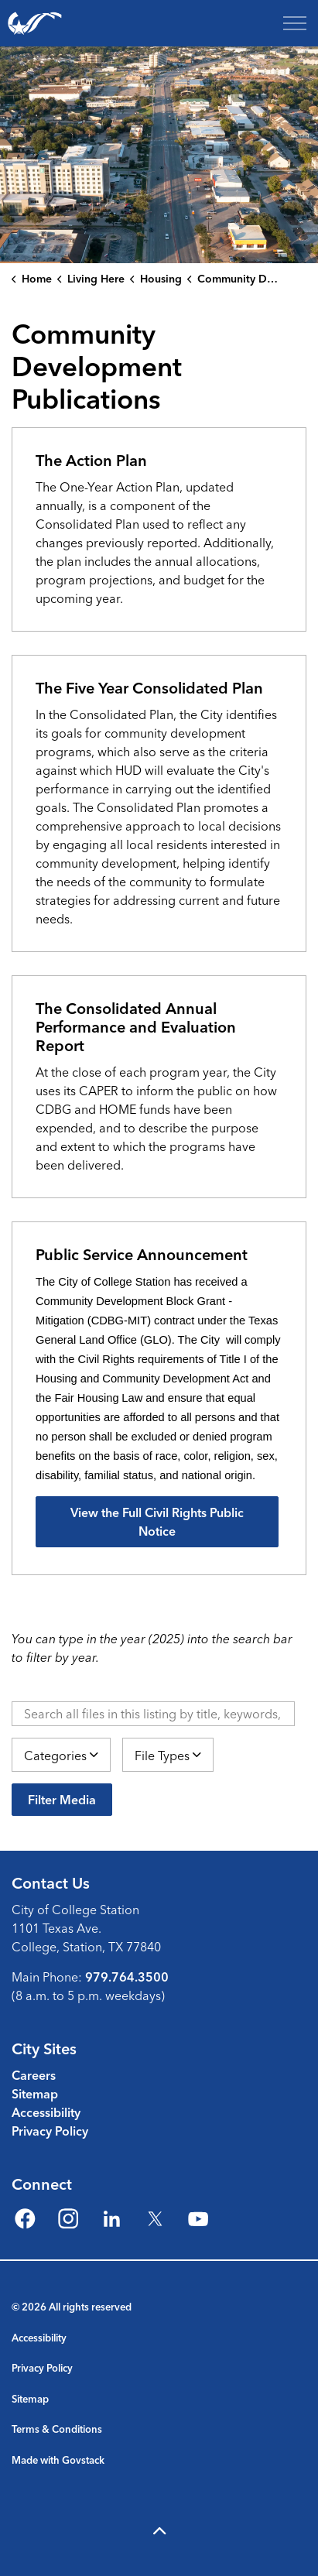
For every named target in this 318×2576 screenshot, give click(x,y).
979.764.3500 (127, 1977)
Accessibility (46, 2112)
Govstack (83, 2460)
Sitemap (35, 2094)
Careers (34, 2075)
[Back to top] (159, 2531)
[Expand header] (295, 23)
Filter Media (61, 1799)
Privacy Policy (50, 2131)
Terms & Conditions (57, 2429)
